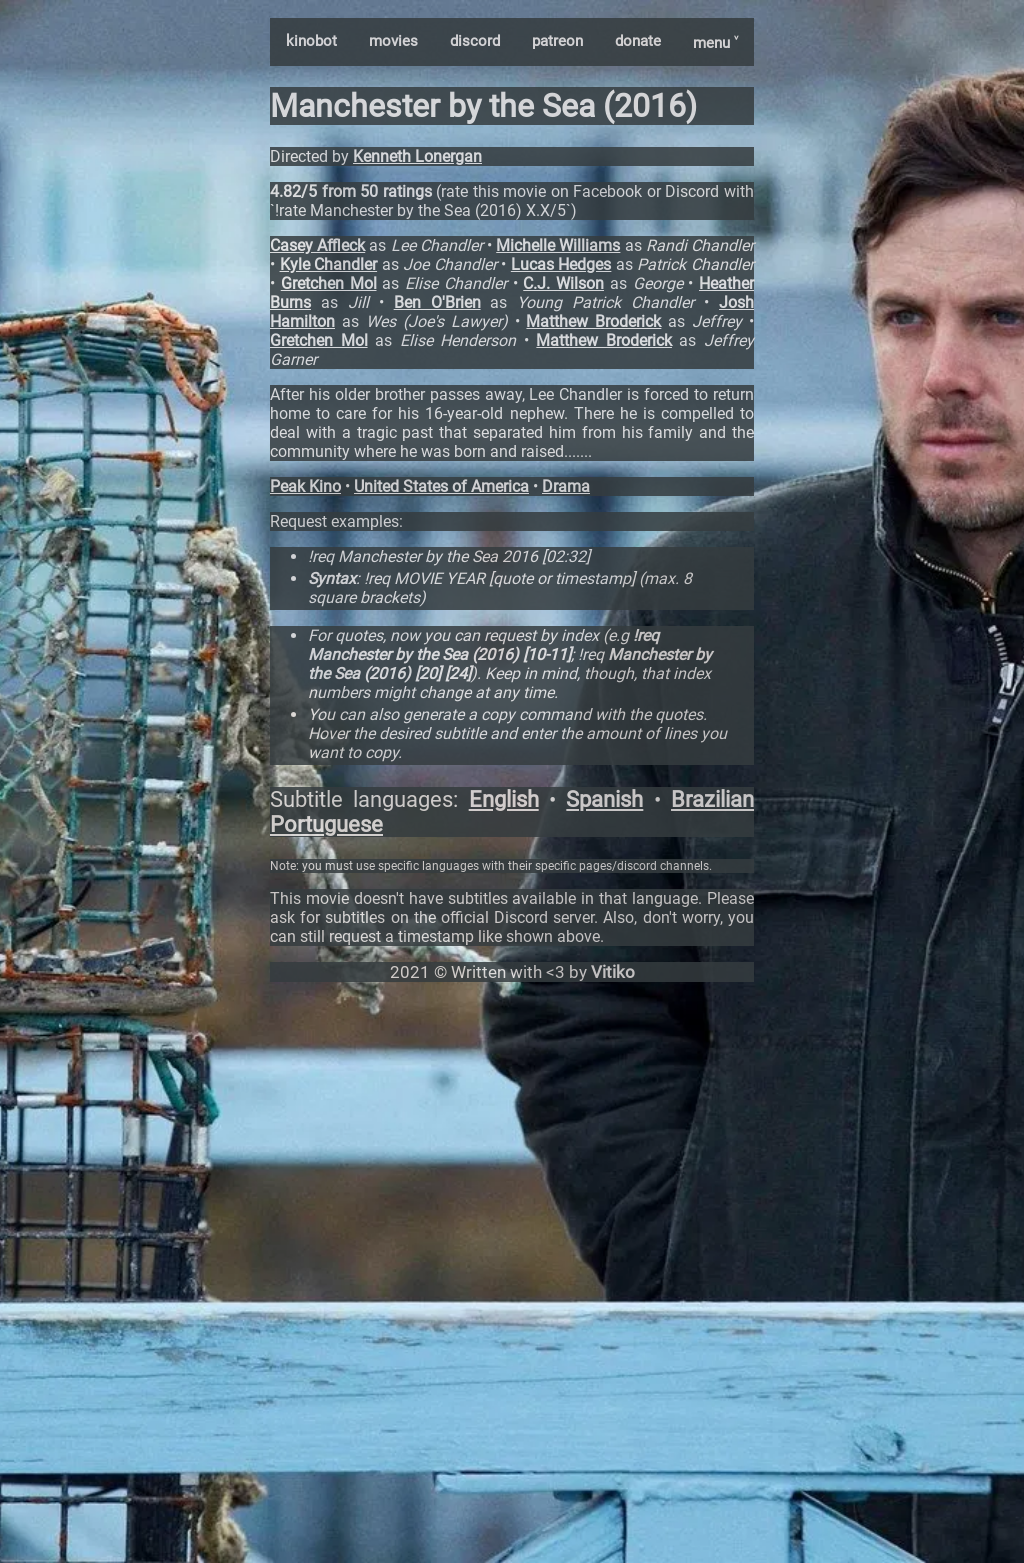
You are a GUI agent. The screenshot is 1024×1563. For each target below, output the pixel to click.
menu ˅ (715, 43)
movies (393, 41)
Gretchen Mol (329, 283)
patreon (557, 41)
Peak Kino (305, 486)
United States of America (441, 486)
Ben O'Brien (437, 302)
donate (638, 41)
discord (475, 41)
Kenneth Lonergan (417, 156)
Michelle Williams (558, 245)
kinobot (311, 41)
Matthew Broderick (593, 321)
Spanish (604, 799)
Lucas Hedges (561, 264)
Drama (566, 486)
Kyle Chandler (329, 264)
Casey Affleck (317, 245)
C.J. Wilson (563, 283)
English (504, 799)
